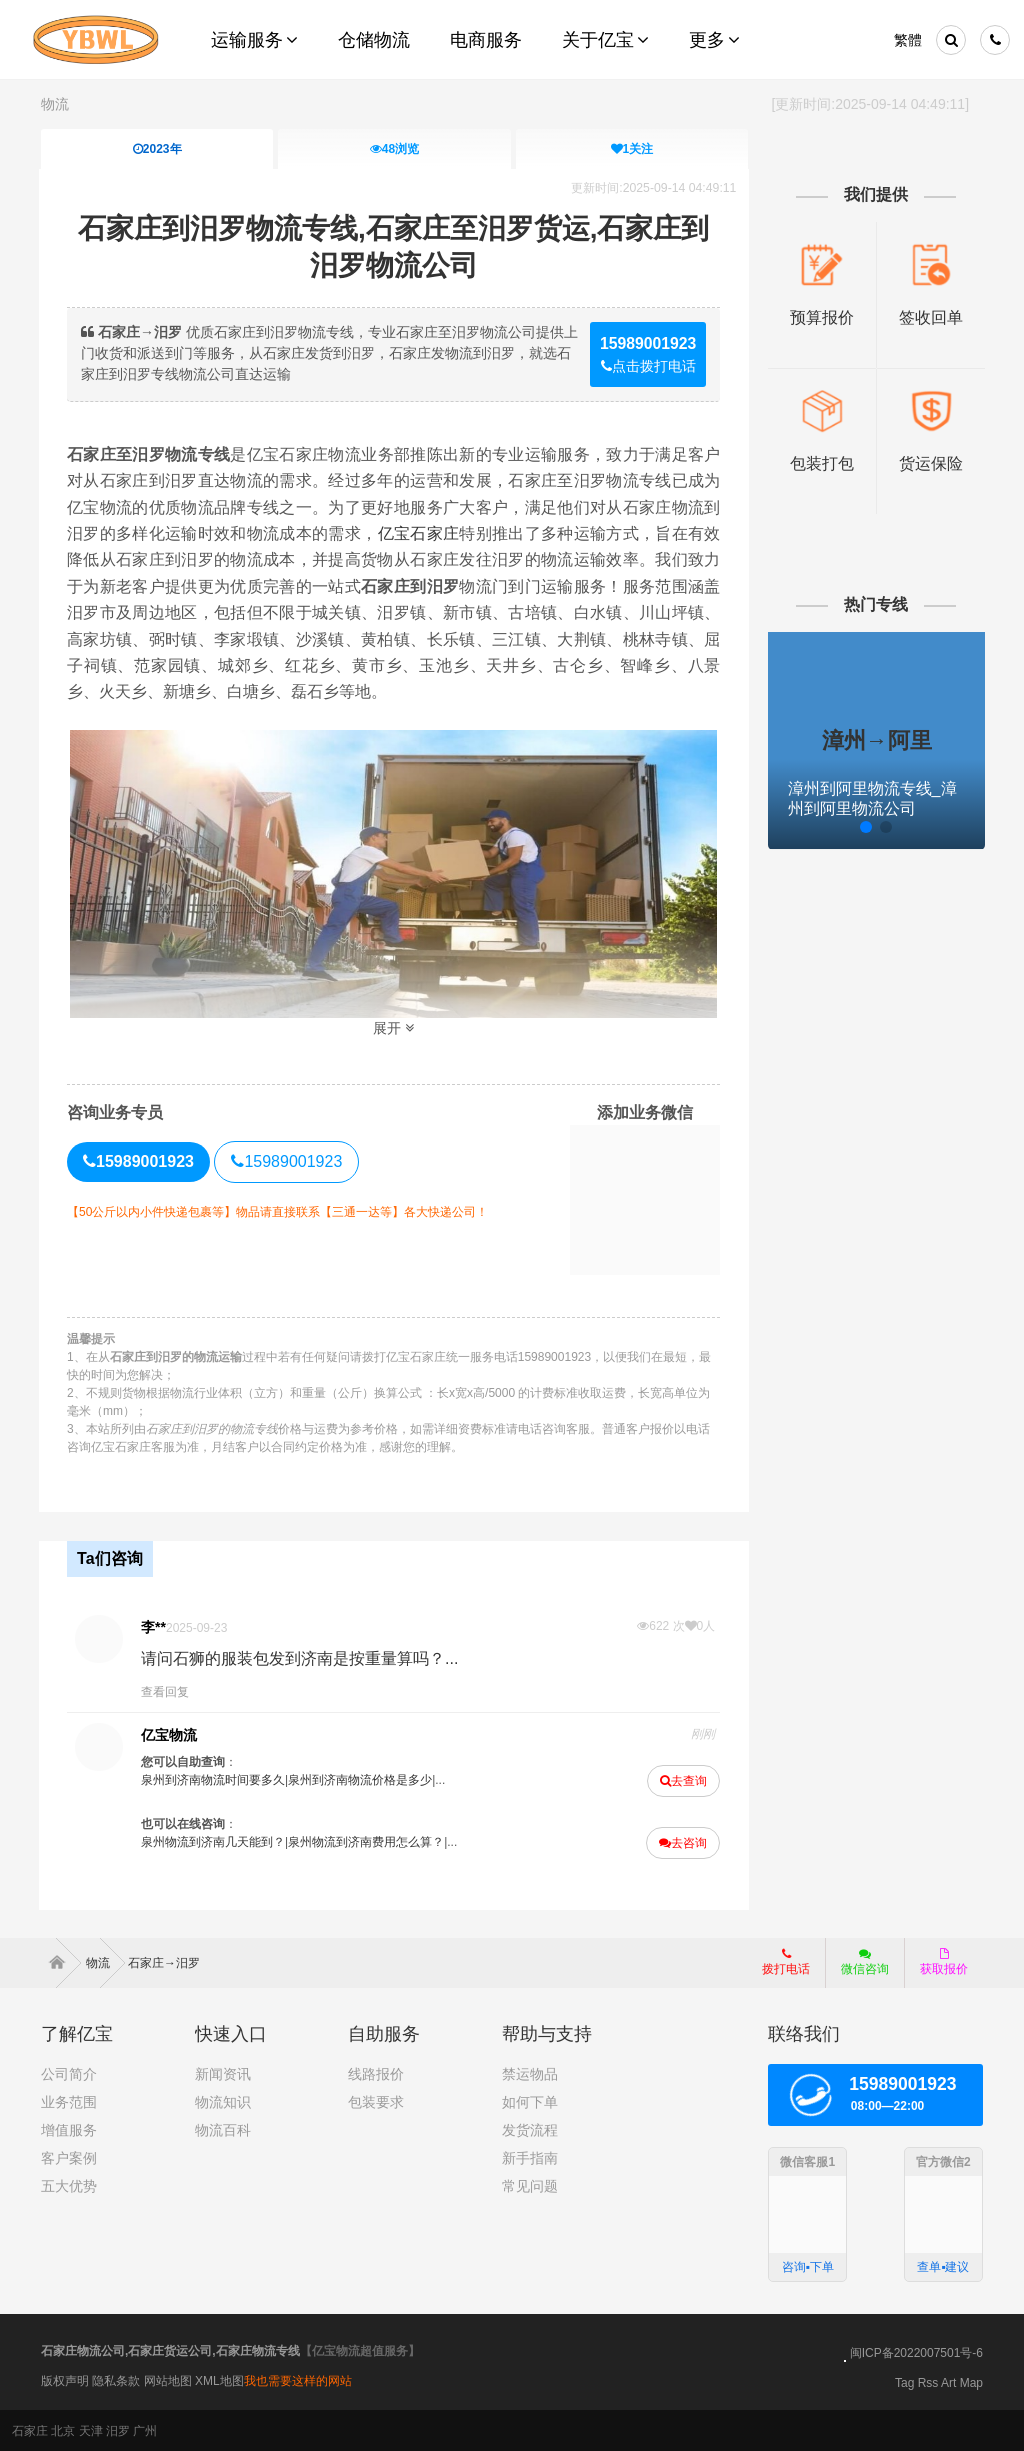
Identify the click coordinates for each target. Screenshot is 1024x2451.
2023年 (157, 149)
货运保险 (929, 463)
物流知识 (223, 2101)
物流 (55, 104)
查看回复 (167, 1691)
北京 (63, 2430)
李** (155, 1626)
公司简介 (69, 2073)
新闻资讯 (223, 2073)
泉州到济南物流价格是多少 (362, 1779)
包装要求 (376, 2101)
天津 (91, 2430)
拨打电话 (786, 1961)
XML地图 (219, 2380)
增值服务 (69, 2129)
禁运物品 (530, 2073)
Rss (928, 2382)
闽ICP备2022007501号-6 (916, 2352)
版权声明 (65, 2380)
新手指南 (530, 2157)
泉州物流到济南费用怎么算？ (368, 1841)
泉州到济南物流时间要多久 (215, 1779)
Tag (904, 2382)
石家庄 (30, 2430)
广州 (145, 2430)
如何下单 (530, 2101)
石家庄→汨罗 (164, 1962)
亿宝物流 (171, 1734)
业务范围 (69, 2101)
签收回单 (929, 316)
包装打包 (820, 463)
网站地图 (168, 2380)
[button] (825, 826)
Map (971, 2382)
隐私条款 (116, 2380)
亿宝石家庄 (418, 533)
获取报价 (944, 1961)
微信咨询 (857, 1967)
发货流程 (530, 2129)
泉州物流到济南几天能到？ (215, 1841)
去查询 (682, 1780)
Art (948, 2382)
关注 (631, 149)
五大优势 (69, 2185)
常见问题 (530, 2185)
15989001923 (289, 1161)
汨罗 (118, 2430)
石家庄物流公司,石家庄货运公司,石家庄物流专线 (170, 2350)
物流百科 (223, 2129)
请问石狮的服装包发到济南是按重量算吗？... (301, 1657)
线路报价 (376, 2073)
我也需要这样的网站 (298, 2380)
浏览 (394, 149)
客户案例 (69, 2157)
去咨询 (682, 1842)
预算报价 (820, 316)
